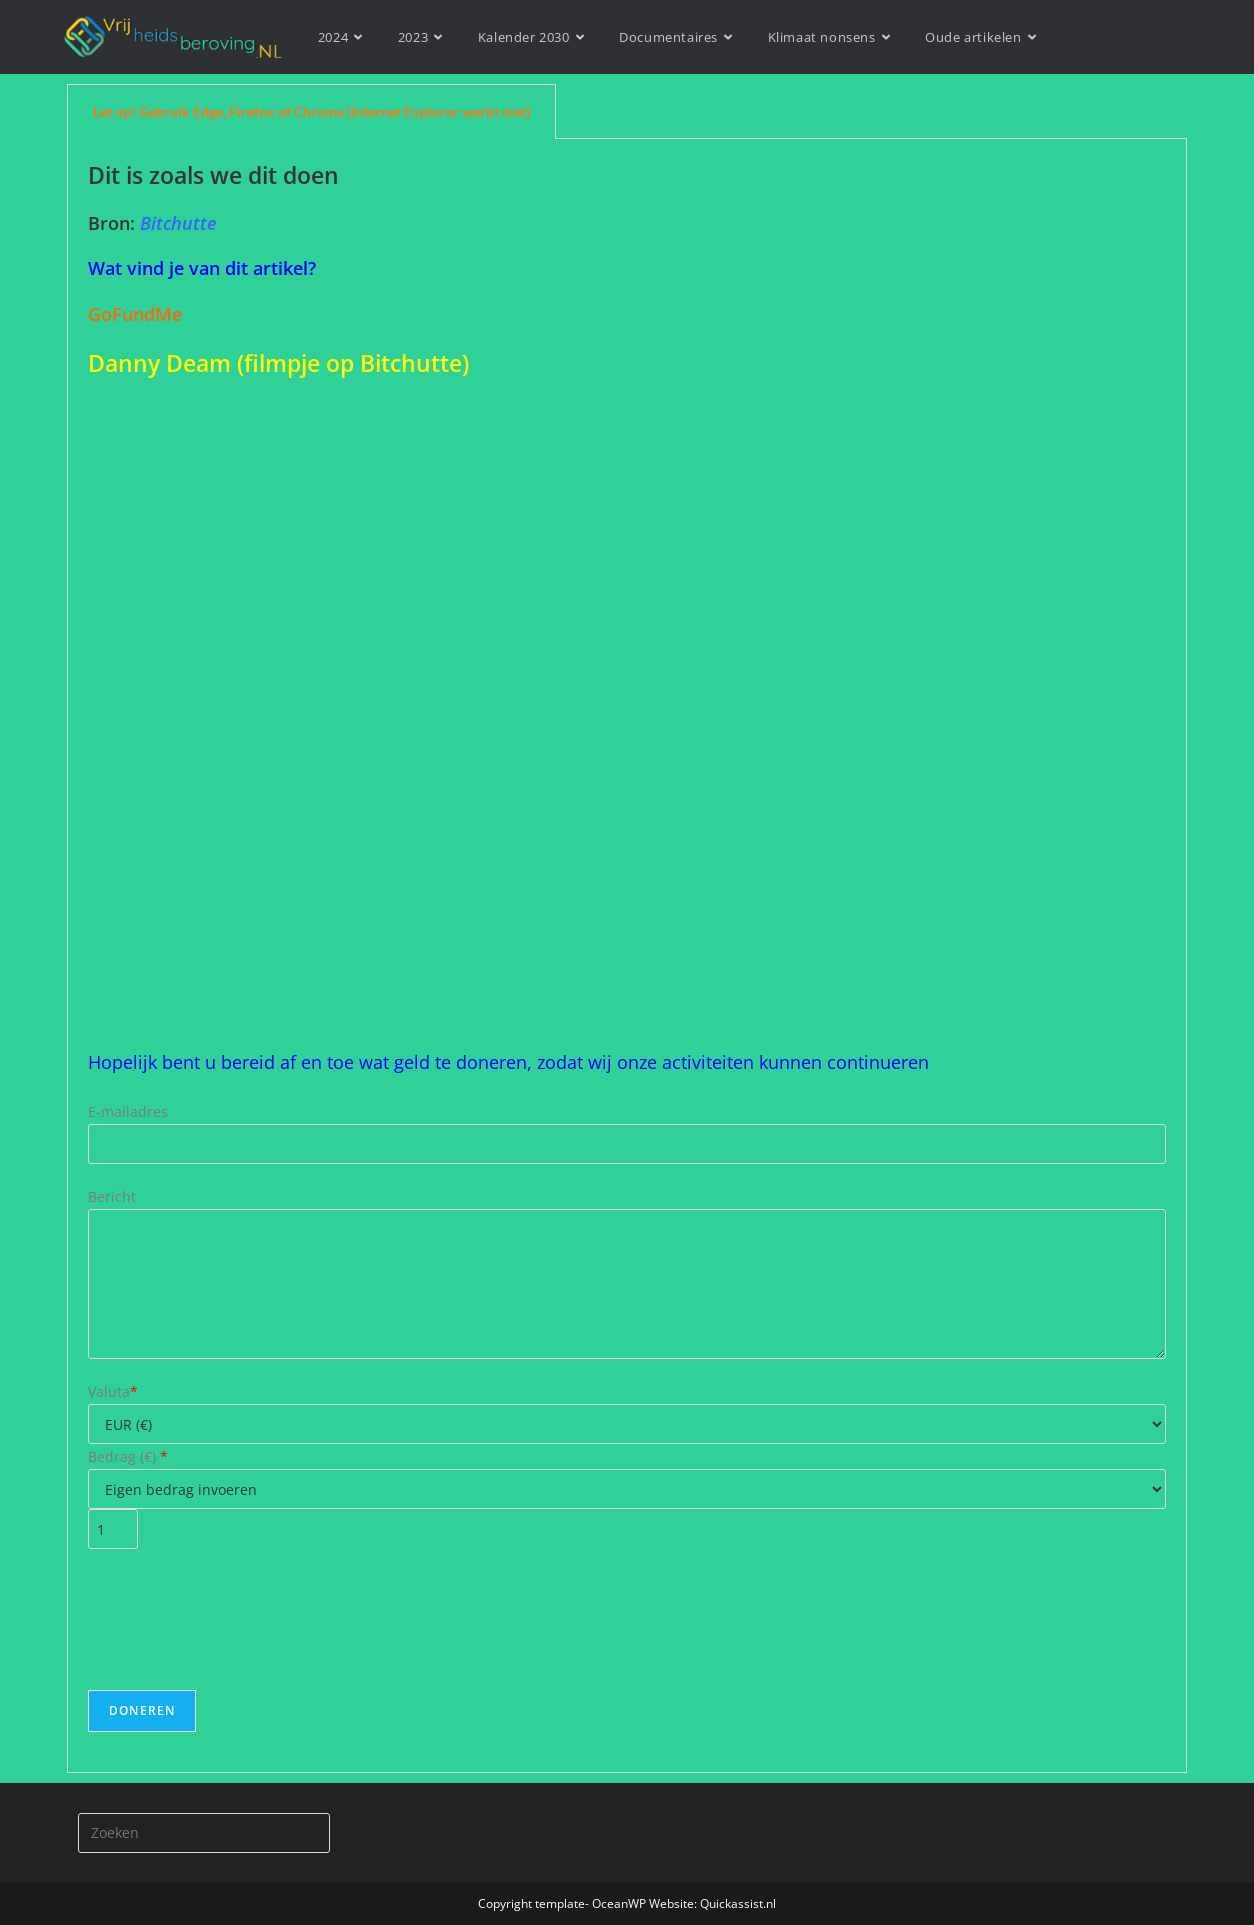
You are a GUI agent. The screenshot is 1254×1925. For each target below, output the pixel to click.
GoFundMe (135, 314)
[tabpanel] (627, 956)
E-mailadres (128, 1111)
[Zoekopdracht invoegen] (204, 1833)
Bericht (112, 1196)
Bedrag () (128, 1456)
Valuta (113, 1391)
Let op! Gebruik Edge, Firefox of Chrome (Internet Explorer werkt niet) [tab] (311, 111)
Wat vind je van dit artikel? (202, 268)
